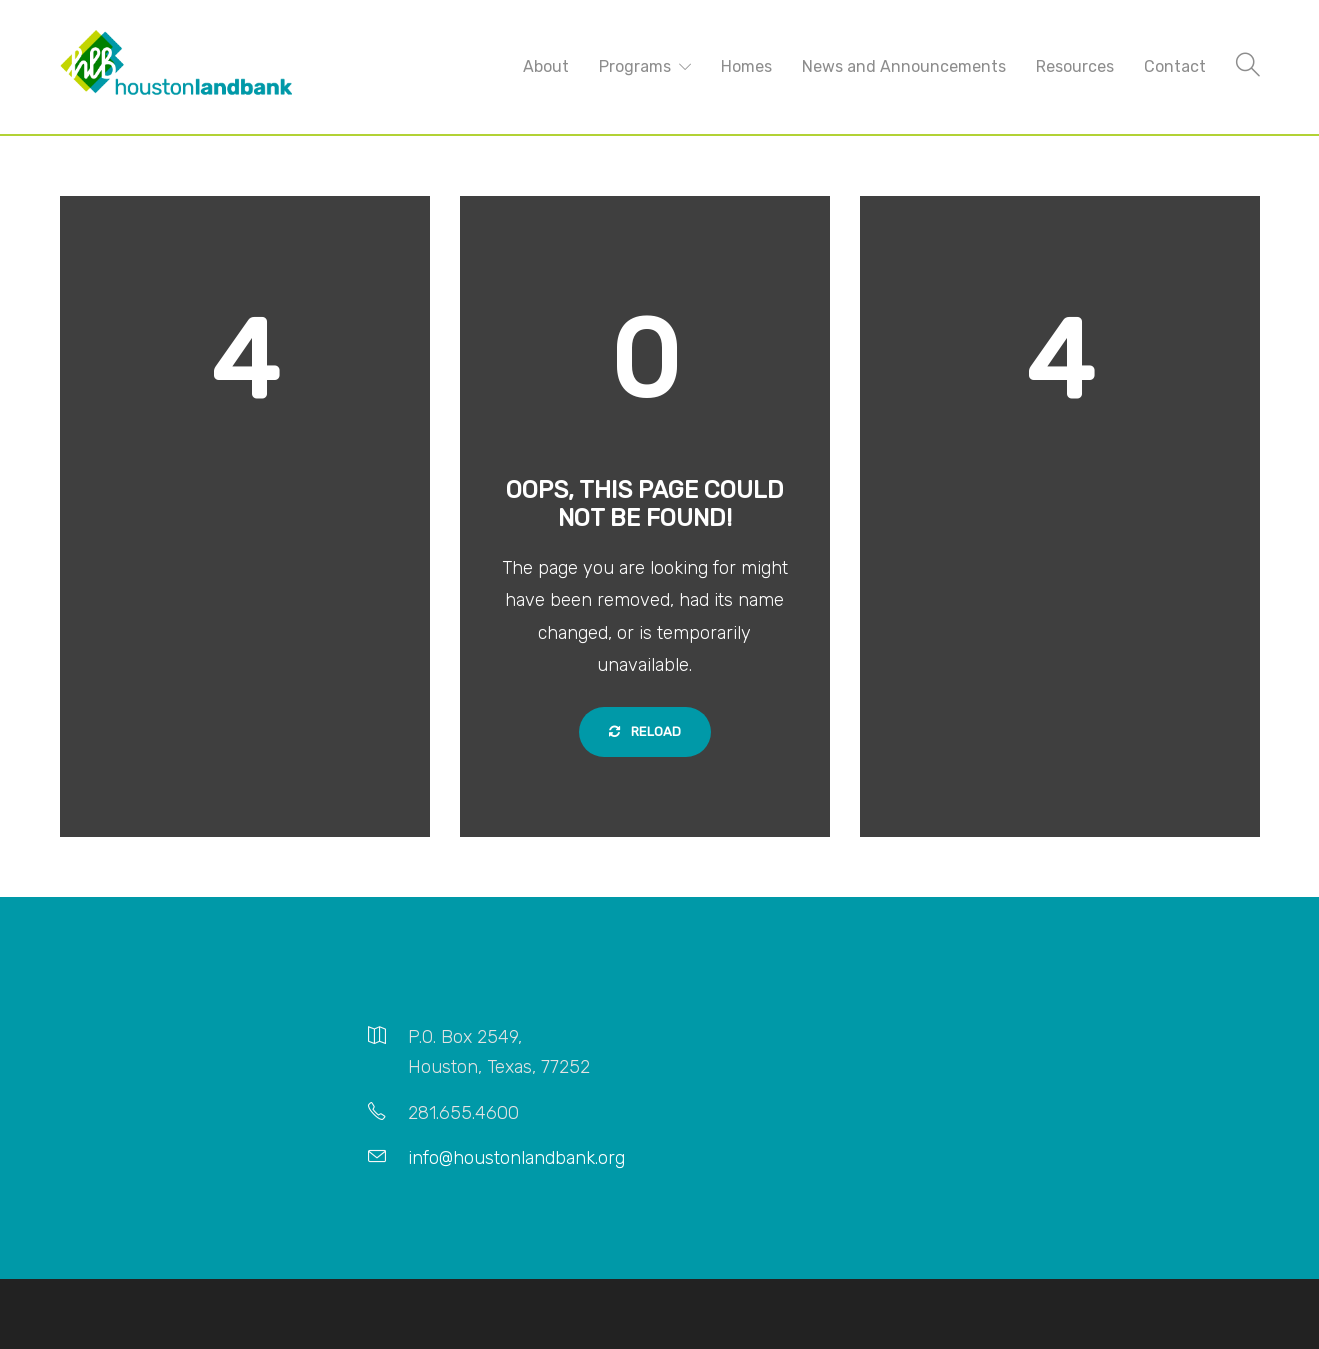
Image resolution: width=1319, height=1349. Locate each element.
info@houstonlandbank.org (516, 1158)
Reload (645, 731)
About (546, 66)
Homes (746, 66)
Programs (635, 66)
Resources (1075, 66)
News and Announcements (904, 66)
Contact (1175, 66)
